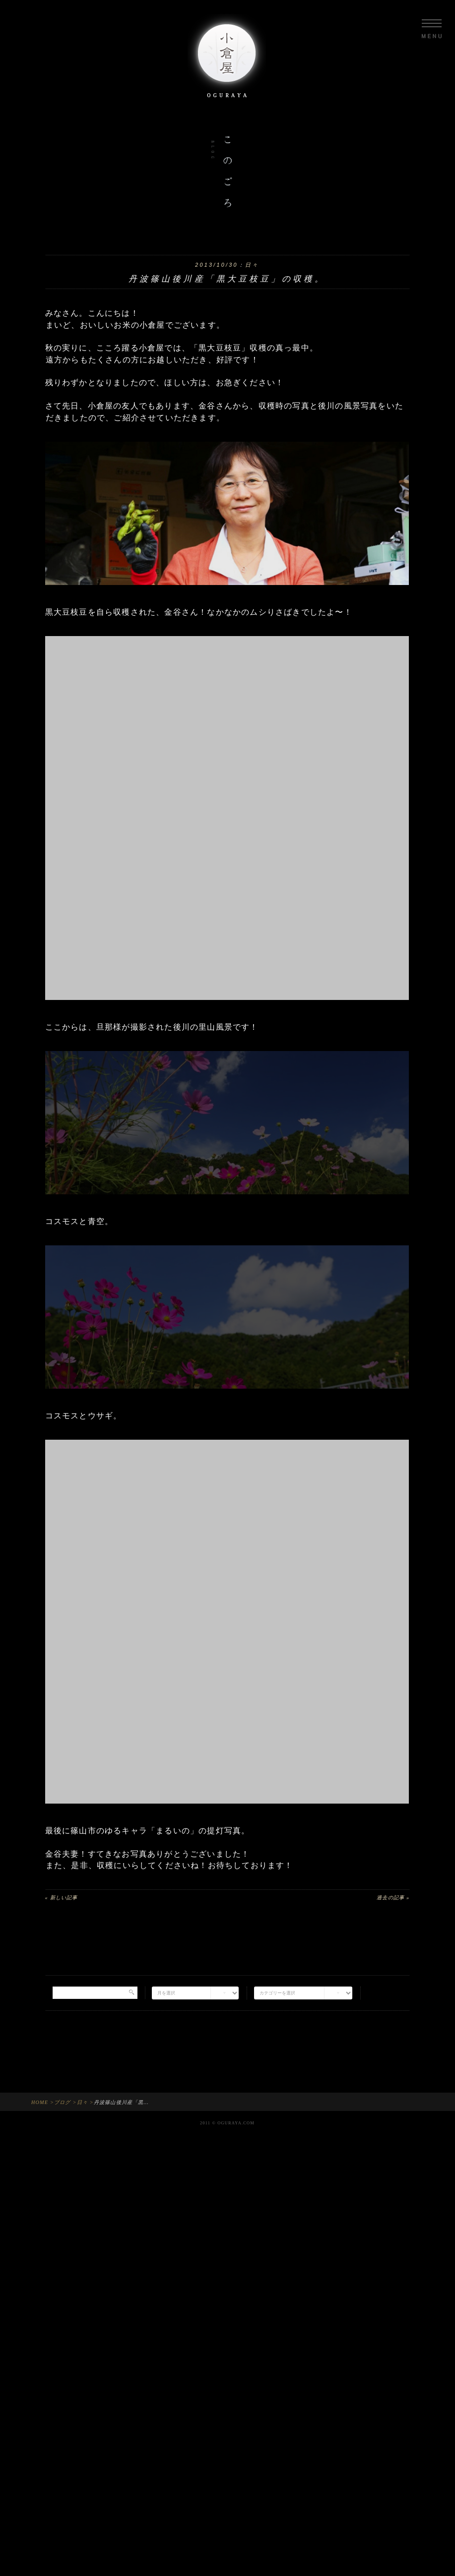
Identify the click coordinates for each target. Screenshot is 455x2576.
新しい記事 (62, 1897)
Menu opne (432, 28)
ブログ (62, 2102)
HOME (39, 2102)
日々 (252, 265)
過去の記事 (393, 1897)
